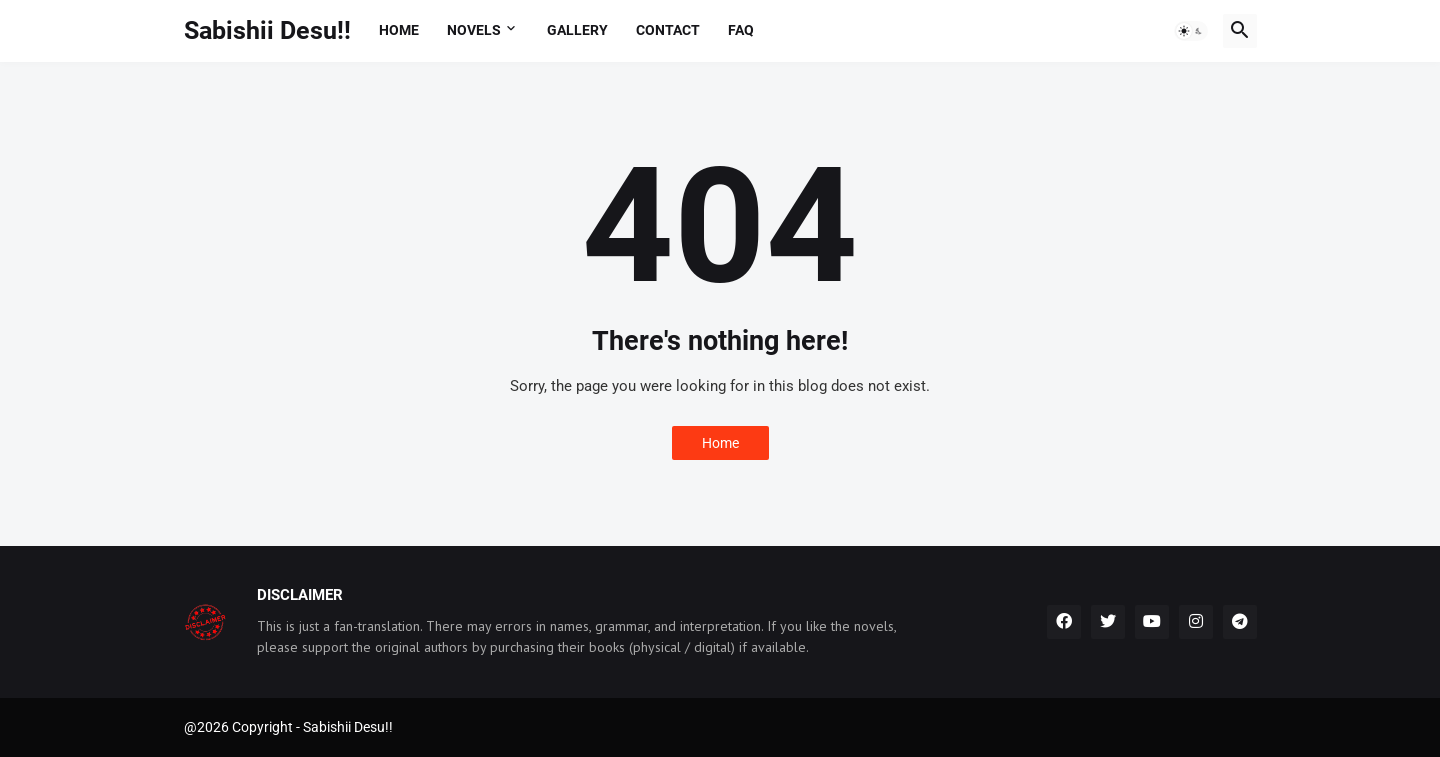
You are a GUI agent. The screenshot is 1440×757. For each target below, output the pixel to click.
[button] (1191, 31)
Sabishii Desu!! (267, 30)
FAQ (741, 30)
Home (399, 30)
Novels (474, 30)
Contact (668, 30)
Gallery (577, 30)
